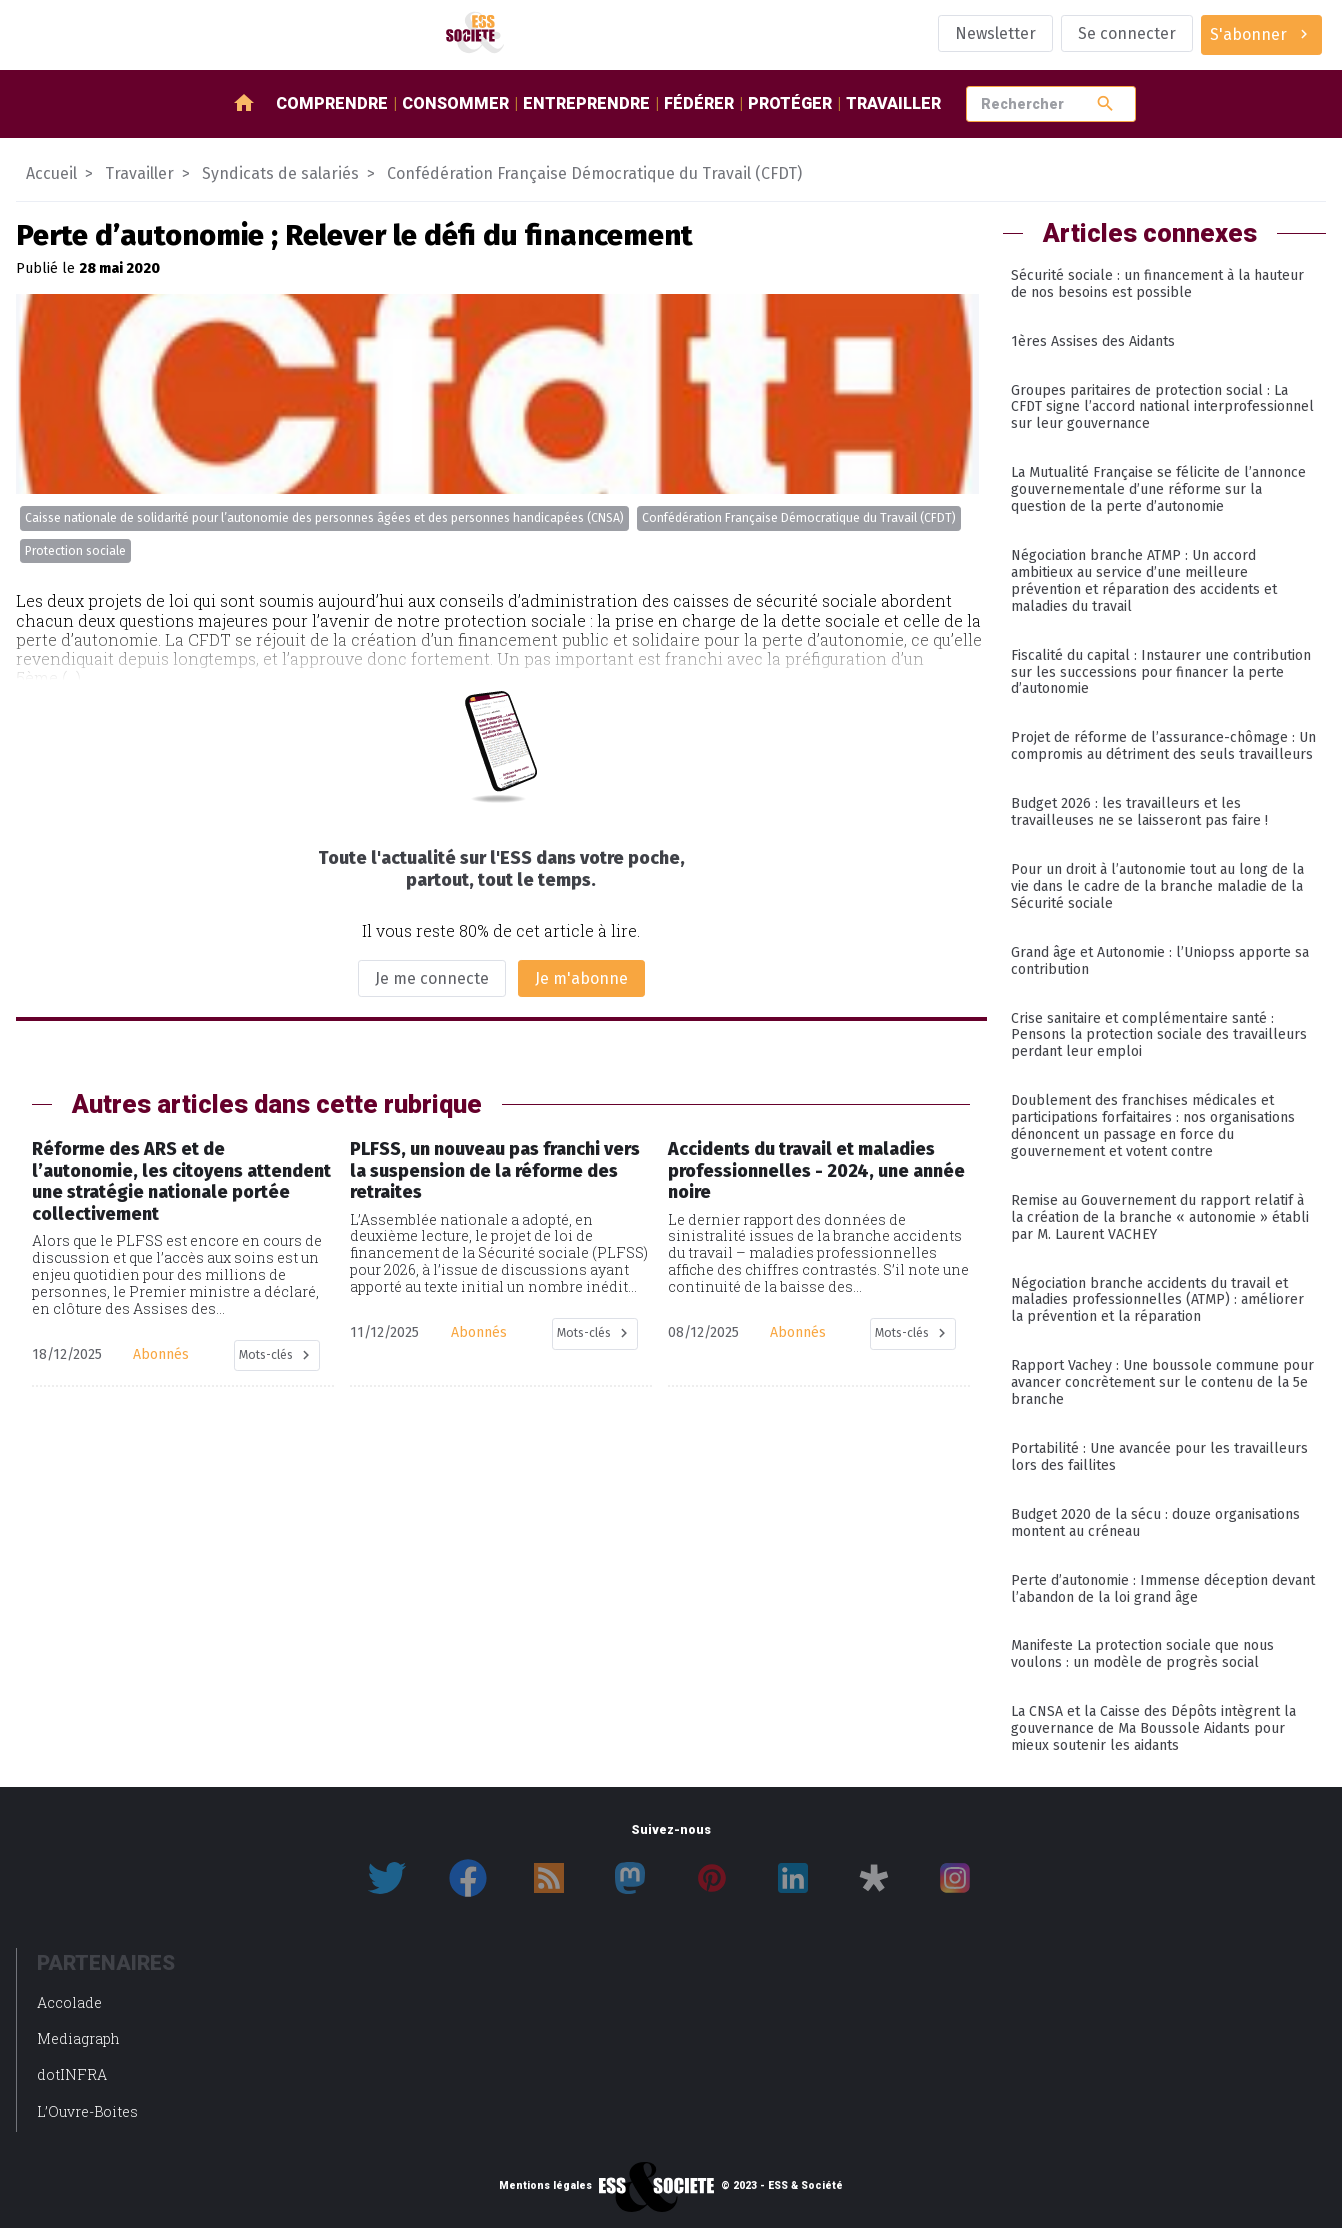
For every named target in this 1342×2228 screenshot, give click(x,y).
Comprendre (332, 103)
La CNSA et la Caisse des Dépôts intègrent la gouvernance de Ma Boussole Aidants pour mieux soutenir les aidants (1153, 1728)
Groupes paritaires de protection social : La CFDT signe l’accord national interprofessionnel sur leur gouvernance (1162, 407)
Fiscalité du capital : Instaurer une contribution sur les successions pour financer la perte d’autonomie (1161, 672)
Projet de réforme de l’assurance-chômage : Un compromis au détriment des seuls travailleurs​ (1163, 746)
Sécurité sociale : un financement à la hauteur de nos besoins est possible (1157, 284)
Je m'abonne (581, 978)
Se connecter (1127, 33)
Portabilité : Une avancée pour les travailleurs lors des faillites (1159, 1457)
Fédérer (699, 103)
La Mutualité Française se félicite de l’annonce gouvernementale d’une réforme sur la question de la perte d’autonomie (1158, 489)
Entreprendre (586, 103)
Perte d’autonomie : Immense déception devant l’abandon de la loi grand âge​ (1163, 1589)
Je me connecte (432, 978)
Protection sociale (75, 551)
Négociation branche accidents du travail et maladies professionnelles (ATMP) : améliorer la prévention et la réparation (1157, 1300)
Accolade (69, 2002)
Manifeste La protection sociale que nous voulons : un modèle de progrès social (1142, 1654)
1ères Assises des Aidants (1093, 341)
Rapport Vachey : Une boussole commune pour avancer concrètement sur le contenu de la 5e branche (1162, 1382)
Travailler (893, 103)
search (1105, 103)
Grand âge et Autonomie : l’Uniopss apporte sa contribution (1160, 961)
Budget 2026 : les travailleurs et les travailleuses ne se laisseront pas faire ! (1139, 812)
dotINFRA (72, 2074)
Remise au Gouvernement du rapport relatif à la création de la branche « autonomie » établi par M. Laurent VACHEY (1160, 1217)
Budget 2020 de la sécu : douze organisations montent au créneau (1155, 1523)
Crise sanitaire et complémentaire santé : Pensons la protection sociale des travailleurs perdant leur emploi (1159, 1035)
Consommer (455, 103)
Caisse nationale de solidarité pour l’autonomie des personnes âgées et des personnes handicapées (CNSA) (324, 518)
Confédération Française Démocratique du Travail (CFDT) (799, 518)
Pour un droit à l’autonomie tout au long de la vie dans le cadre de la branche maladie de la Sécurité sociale (1157, 886)
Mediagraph (78, 2038)
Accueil (51, 173)
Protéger (790, 103)
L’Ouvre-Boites (87, 2111)
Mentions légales (545, 2186)
